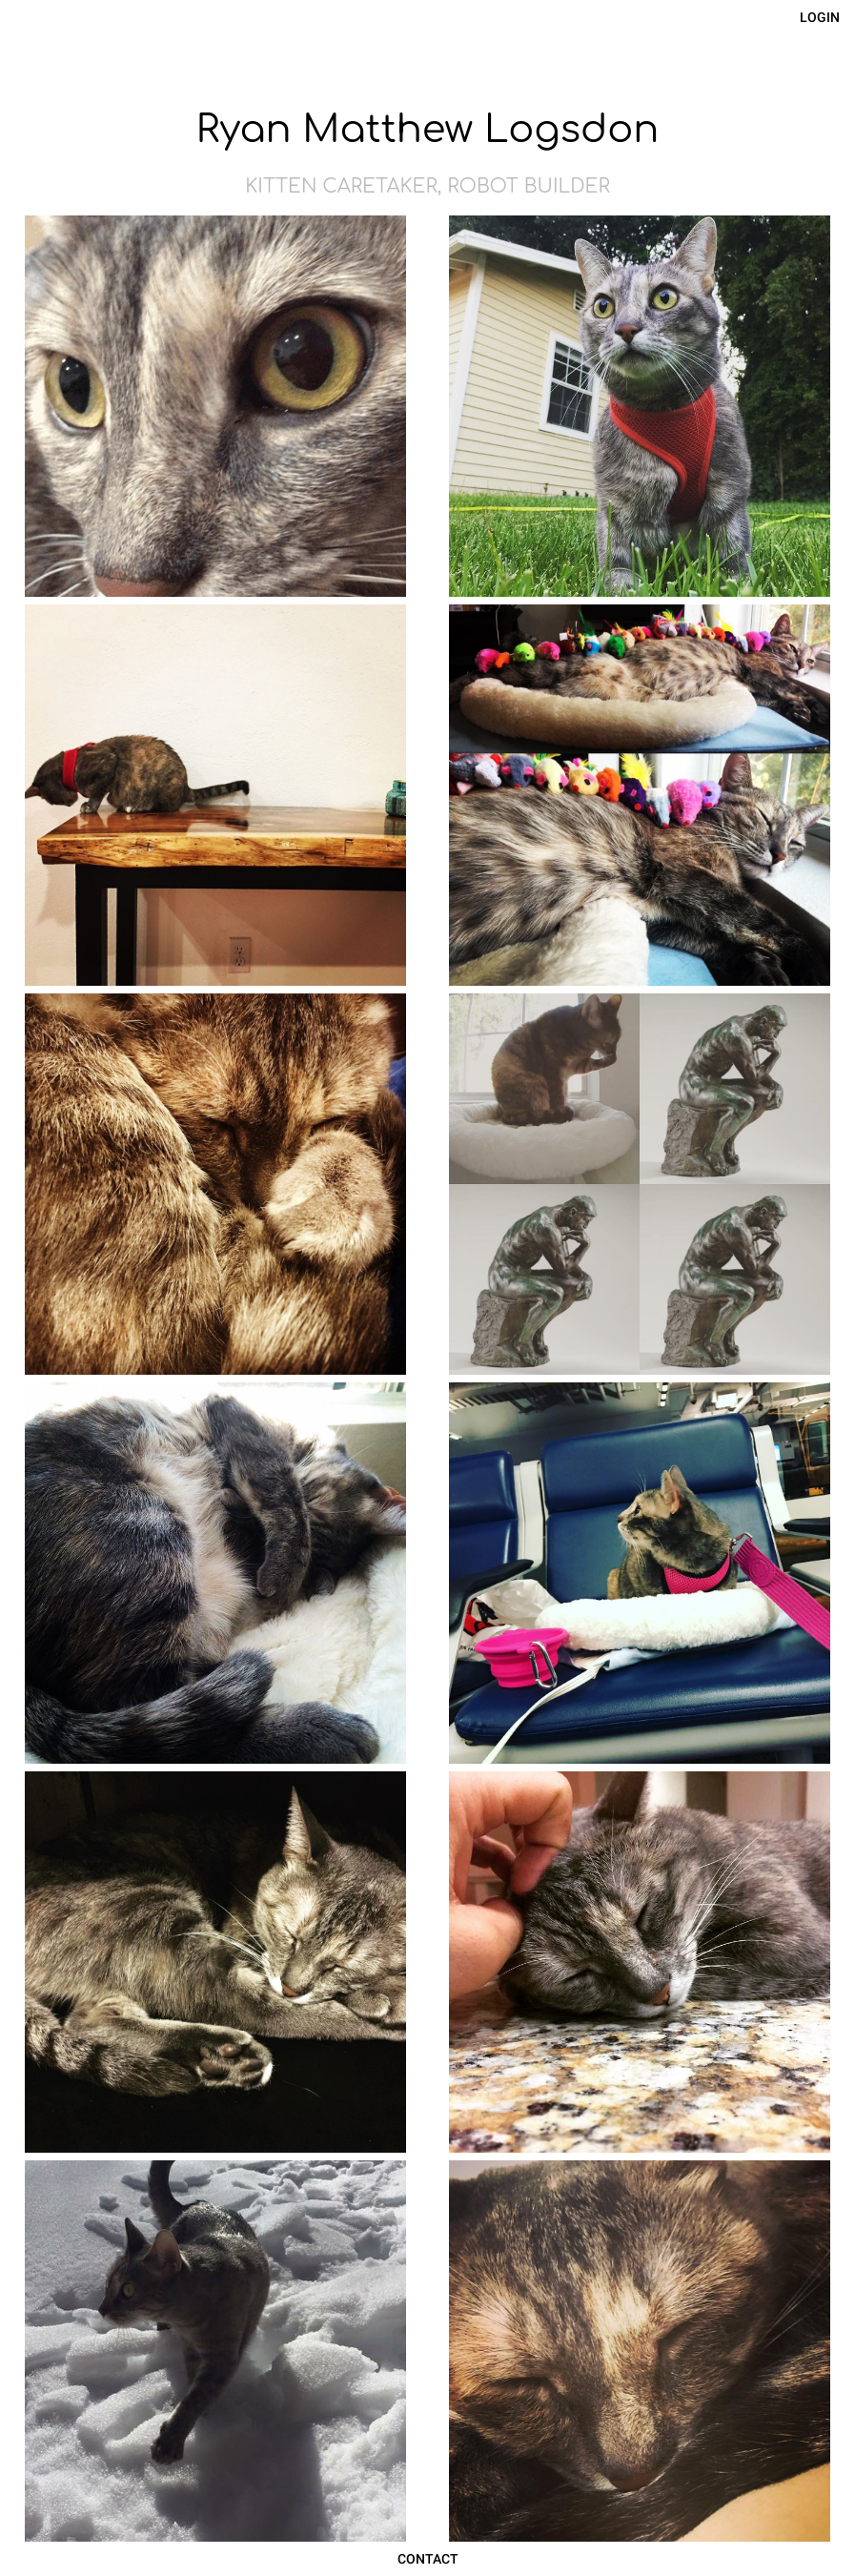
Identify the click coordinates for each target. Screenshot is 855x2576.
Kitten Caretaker (341, 186)
